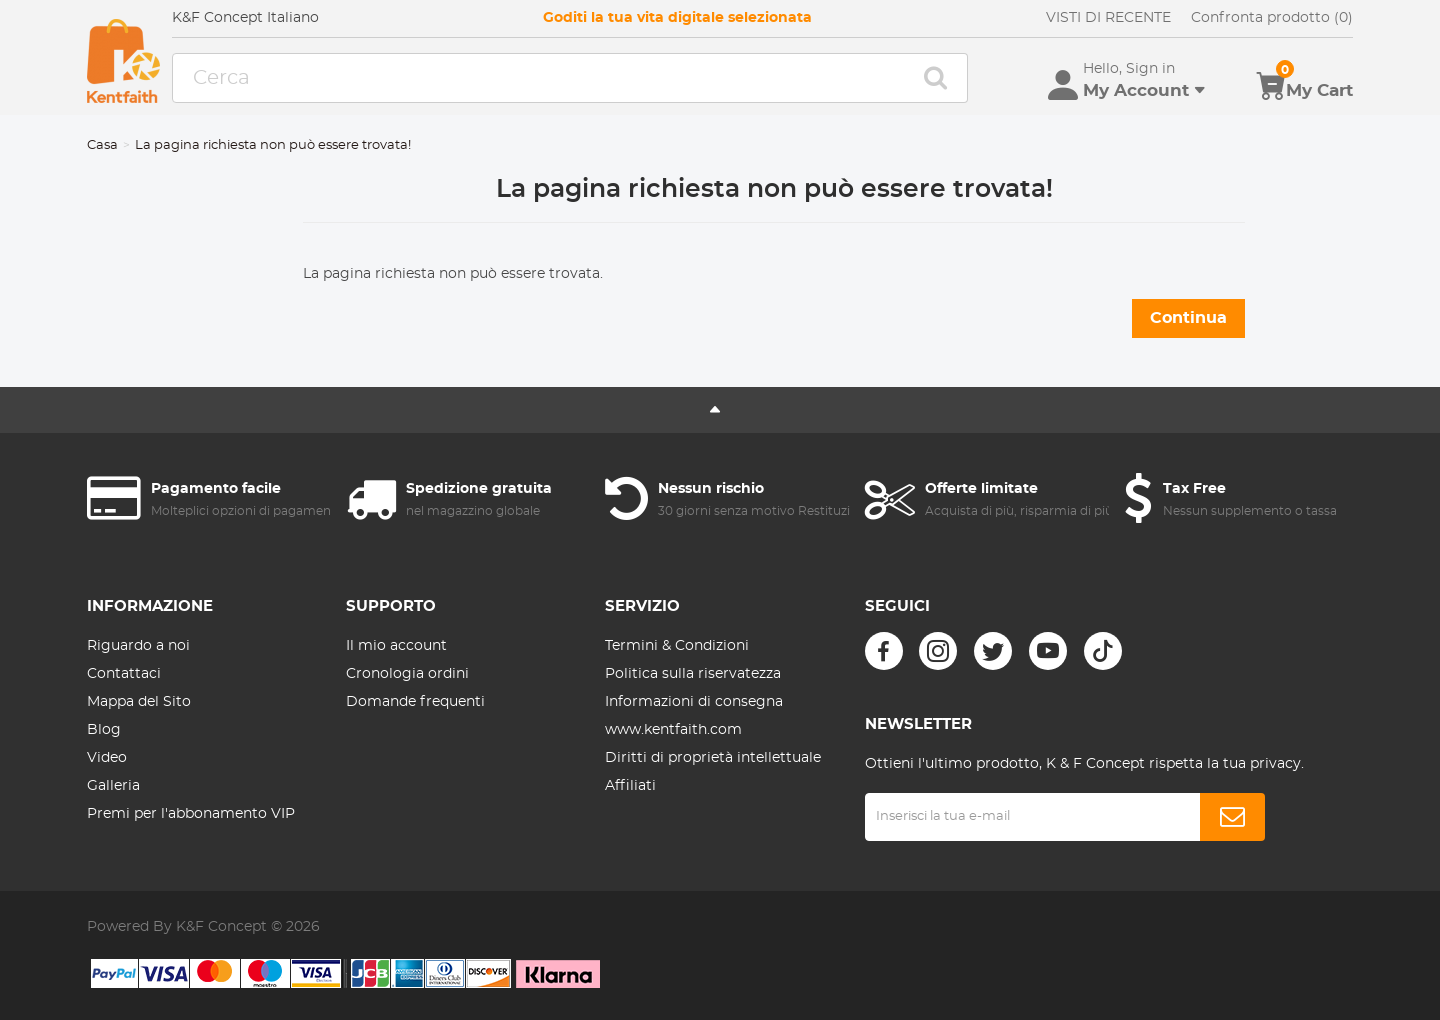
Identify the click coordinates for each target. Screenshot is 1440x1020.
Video (107, 758)
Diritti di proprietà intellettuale (713, 758)
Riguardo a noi (138, 646)
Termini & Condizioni (677, 646)
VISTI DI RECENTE (1108, 18)
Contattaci (124, 674)
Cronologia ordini (407, 674)
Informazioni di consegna (694, 702)
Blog (104, 730)
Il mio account (396, 646)
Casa (102, 145)
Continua (1188, 318)
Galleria (113, 786)
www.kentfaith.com (673, 730)
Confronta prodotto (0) (1272, 18)
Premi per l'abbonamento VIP (191, 814)
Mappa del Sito (139, 702)
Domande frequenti (415, 702)
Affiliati (630, 786)
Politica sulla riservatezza (693, 674)
